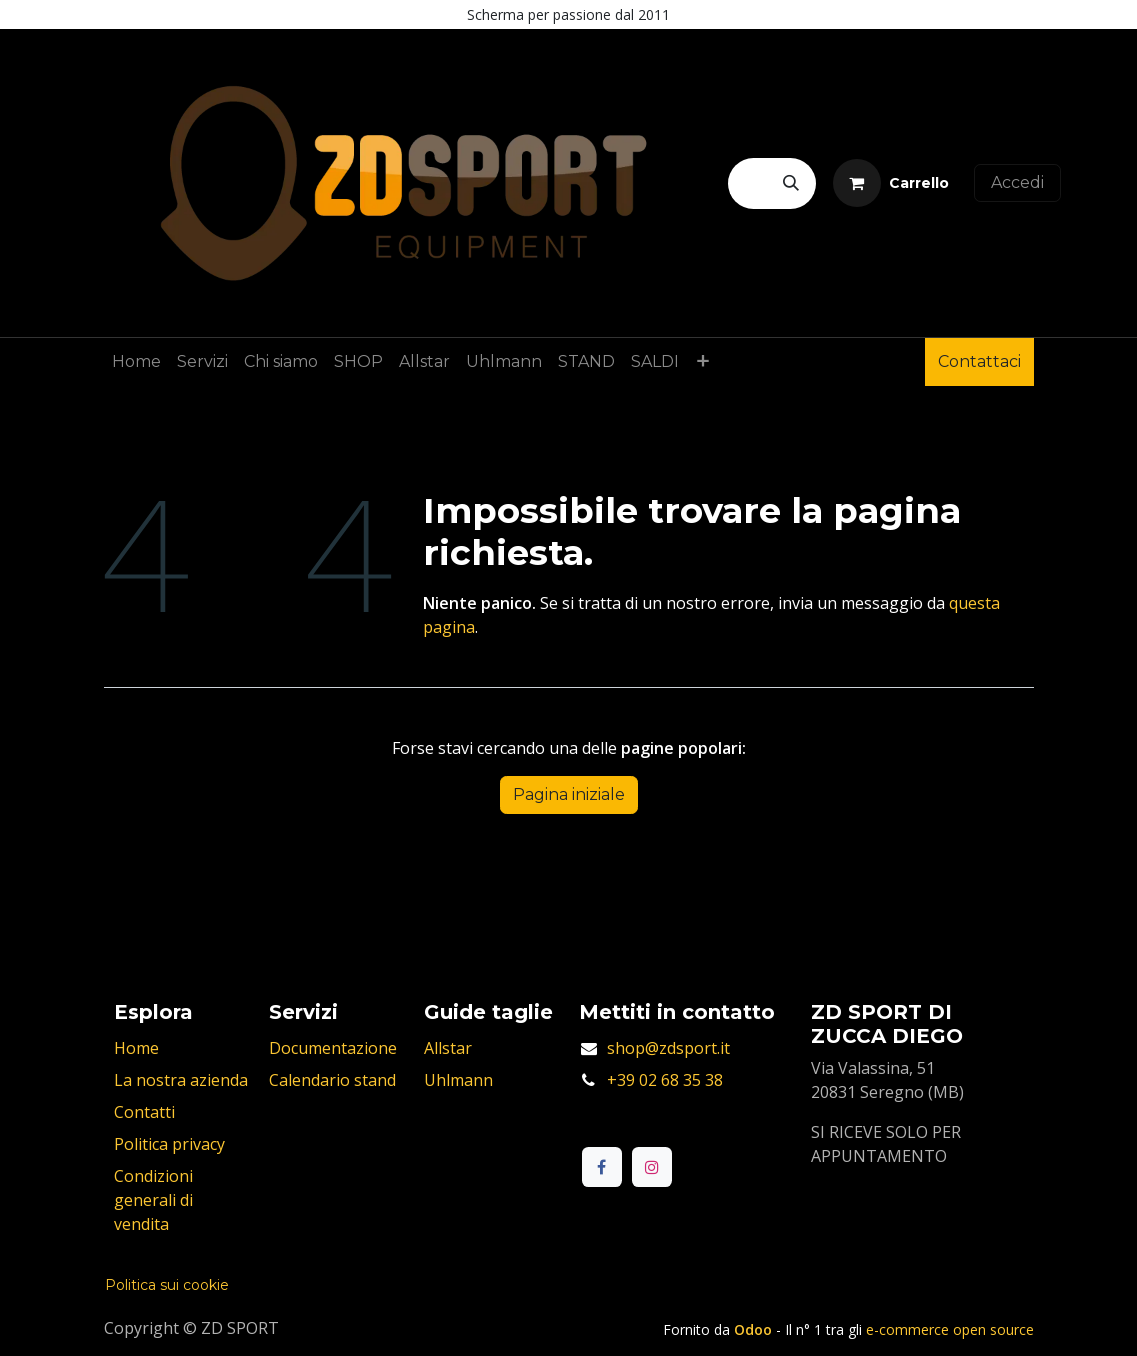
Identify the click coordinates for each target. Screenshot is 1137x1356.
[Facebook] (602, 1167)
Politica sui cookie (167, 1285)
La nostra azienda (181, 1080)
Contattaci (979, 361)
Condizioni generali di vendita (153, 1200)
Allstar (448, 1048)
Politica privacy (169, 1144)
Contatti (144, 1112)
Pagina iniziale (569, 794)
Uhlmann (458, 1080)
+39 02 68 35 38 (665, 1080)
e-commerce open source (950, 1329)
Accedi (1017, 182)
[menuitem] (136, 362)
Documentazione (333, 1048)
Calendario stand (332, 1080)
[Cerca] (791, 183)
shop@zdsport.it (668, 1048)
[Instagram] (652, 1167)
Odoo (755, 1329)
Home (136, 1048)
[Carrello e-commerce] (891, 183)
